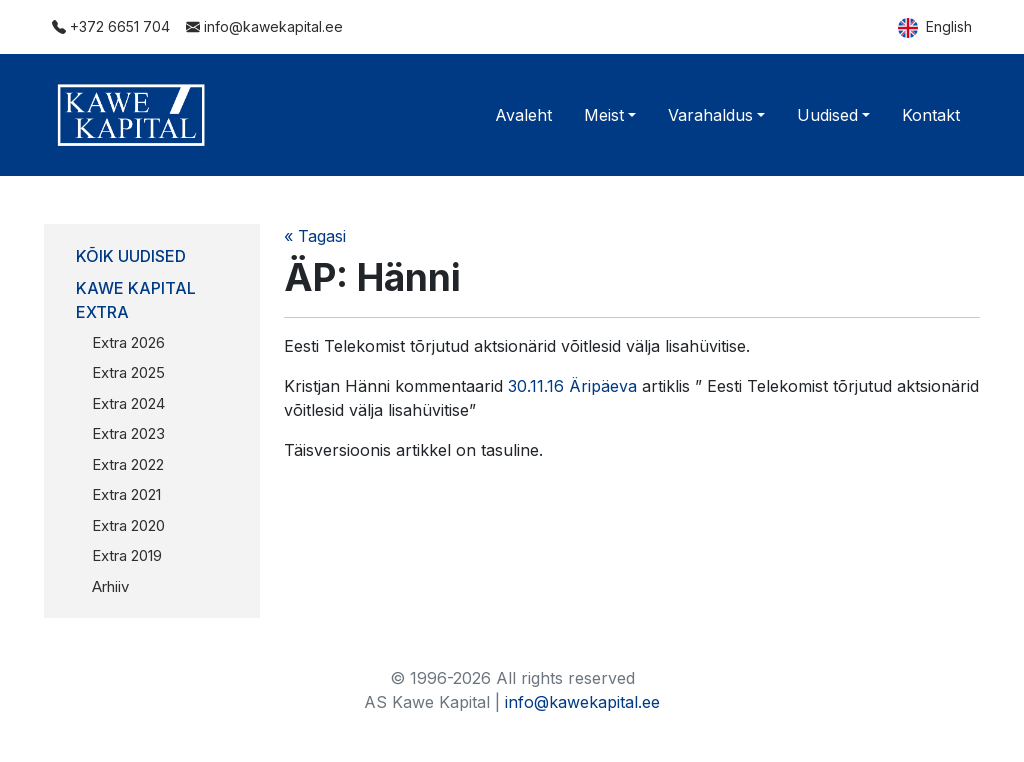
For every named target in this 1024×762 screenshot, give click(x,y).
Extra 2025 (128, 372)
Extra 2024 (128, 403)
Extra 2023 (128, 433)
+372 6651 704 (111, 26)
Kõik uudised (131, 256)
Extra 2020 (128, 525)
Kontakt (931, 115)
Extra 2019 (127, 555)
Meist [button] (604, 115)
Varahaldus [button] (710, 115)
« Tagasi (315, 236)
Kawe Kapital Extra (136, 300)
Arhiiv (110, 586)
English (935, 28)
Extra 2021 (126, 494)
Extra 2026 (128, 342)
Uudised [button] (827, 115)
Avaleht (523, 115)
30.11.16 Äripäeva (572, 386)
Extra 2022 (128, 464)
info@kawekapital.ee (264, 26)
